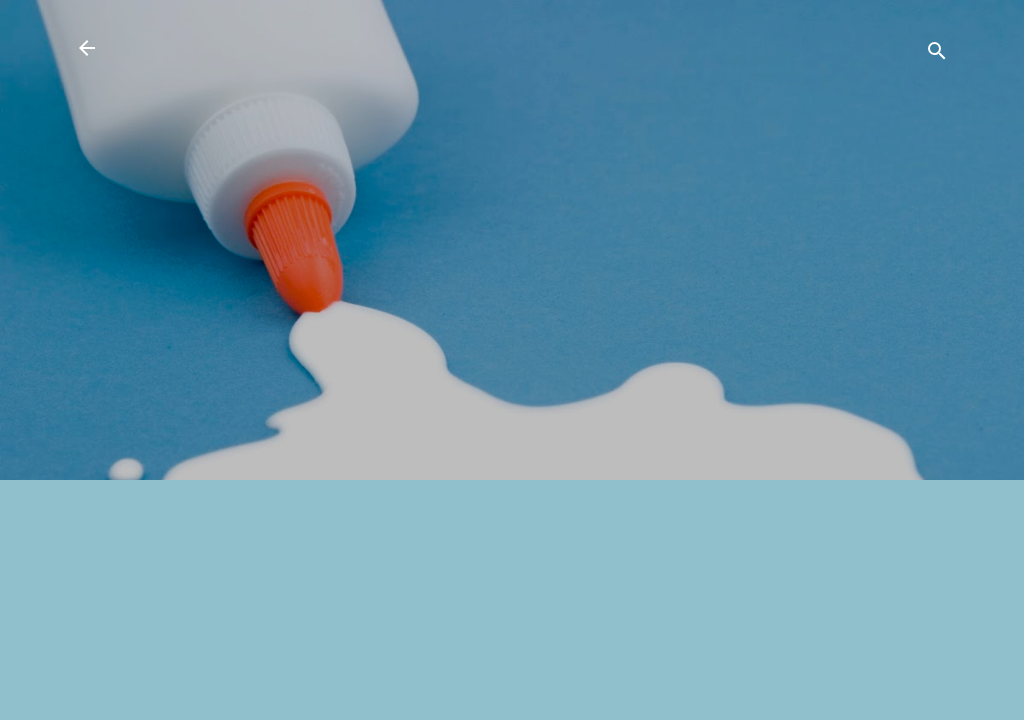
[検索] (937, 54)
